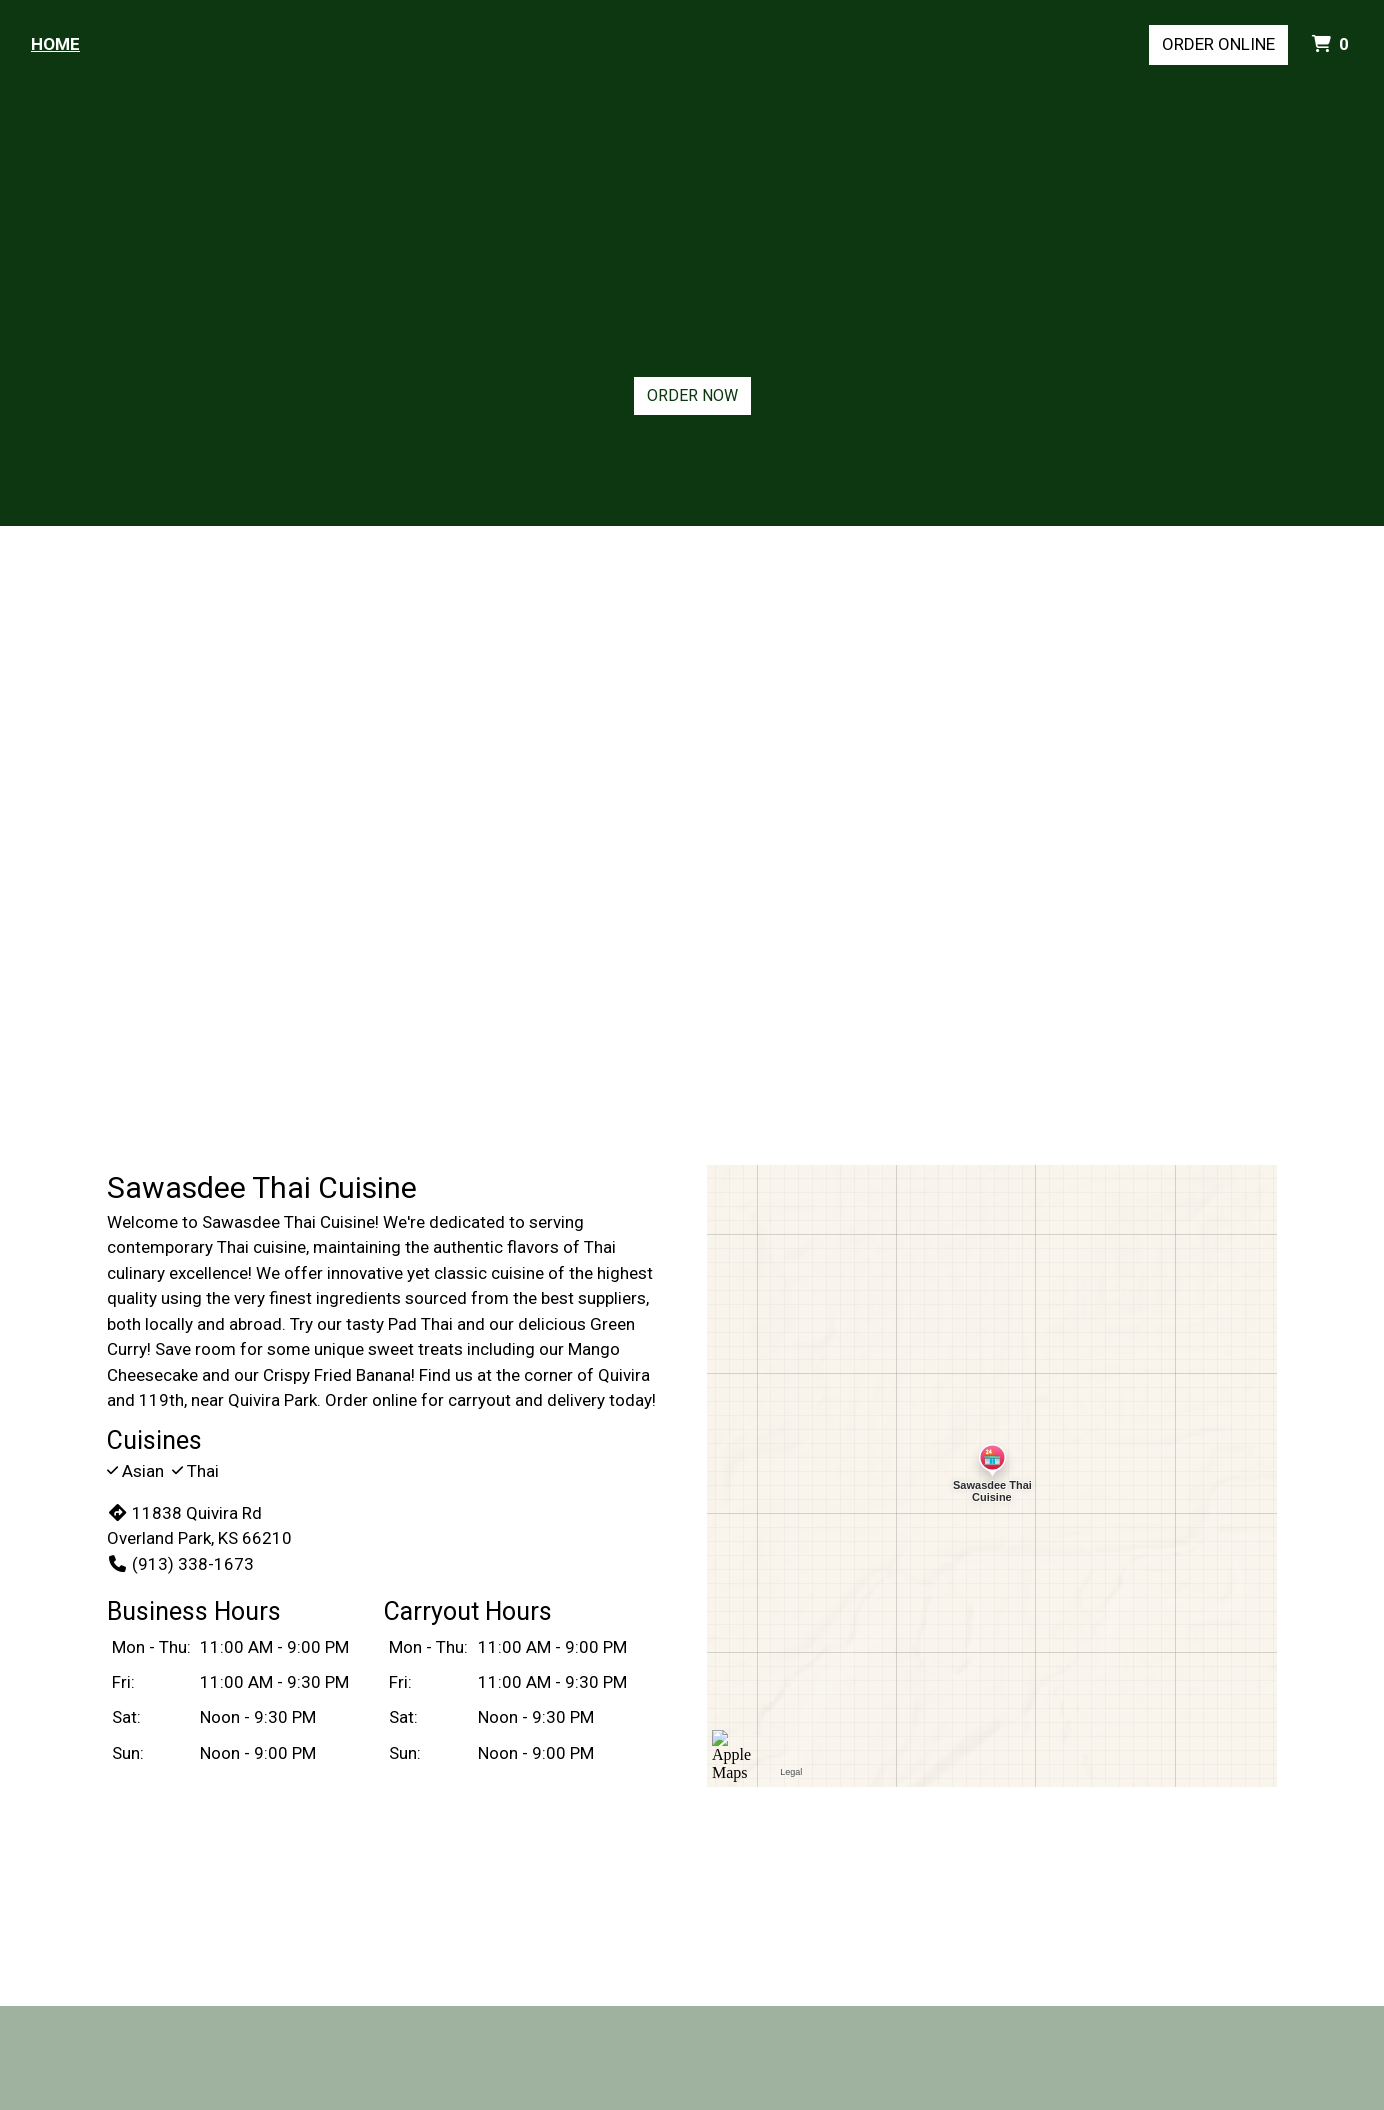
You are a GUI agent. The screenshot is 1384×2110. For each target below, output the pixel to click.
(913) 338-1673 (180, 1564)
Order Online (1218, 44)
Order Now (692, 395)
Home (55, 44)
